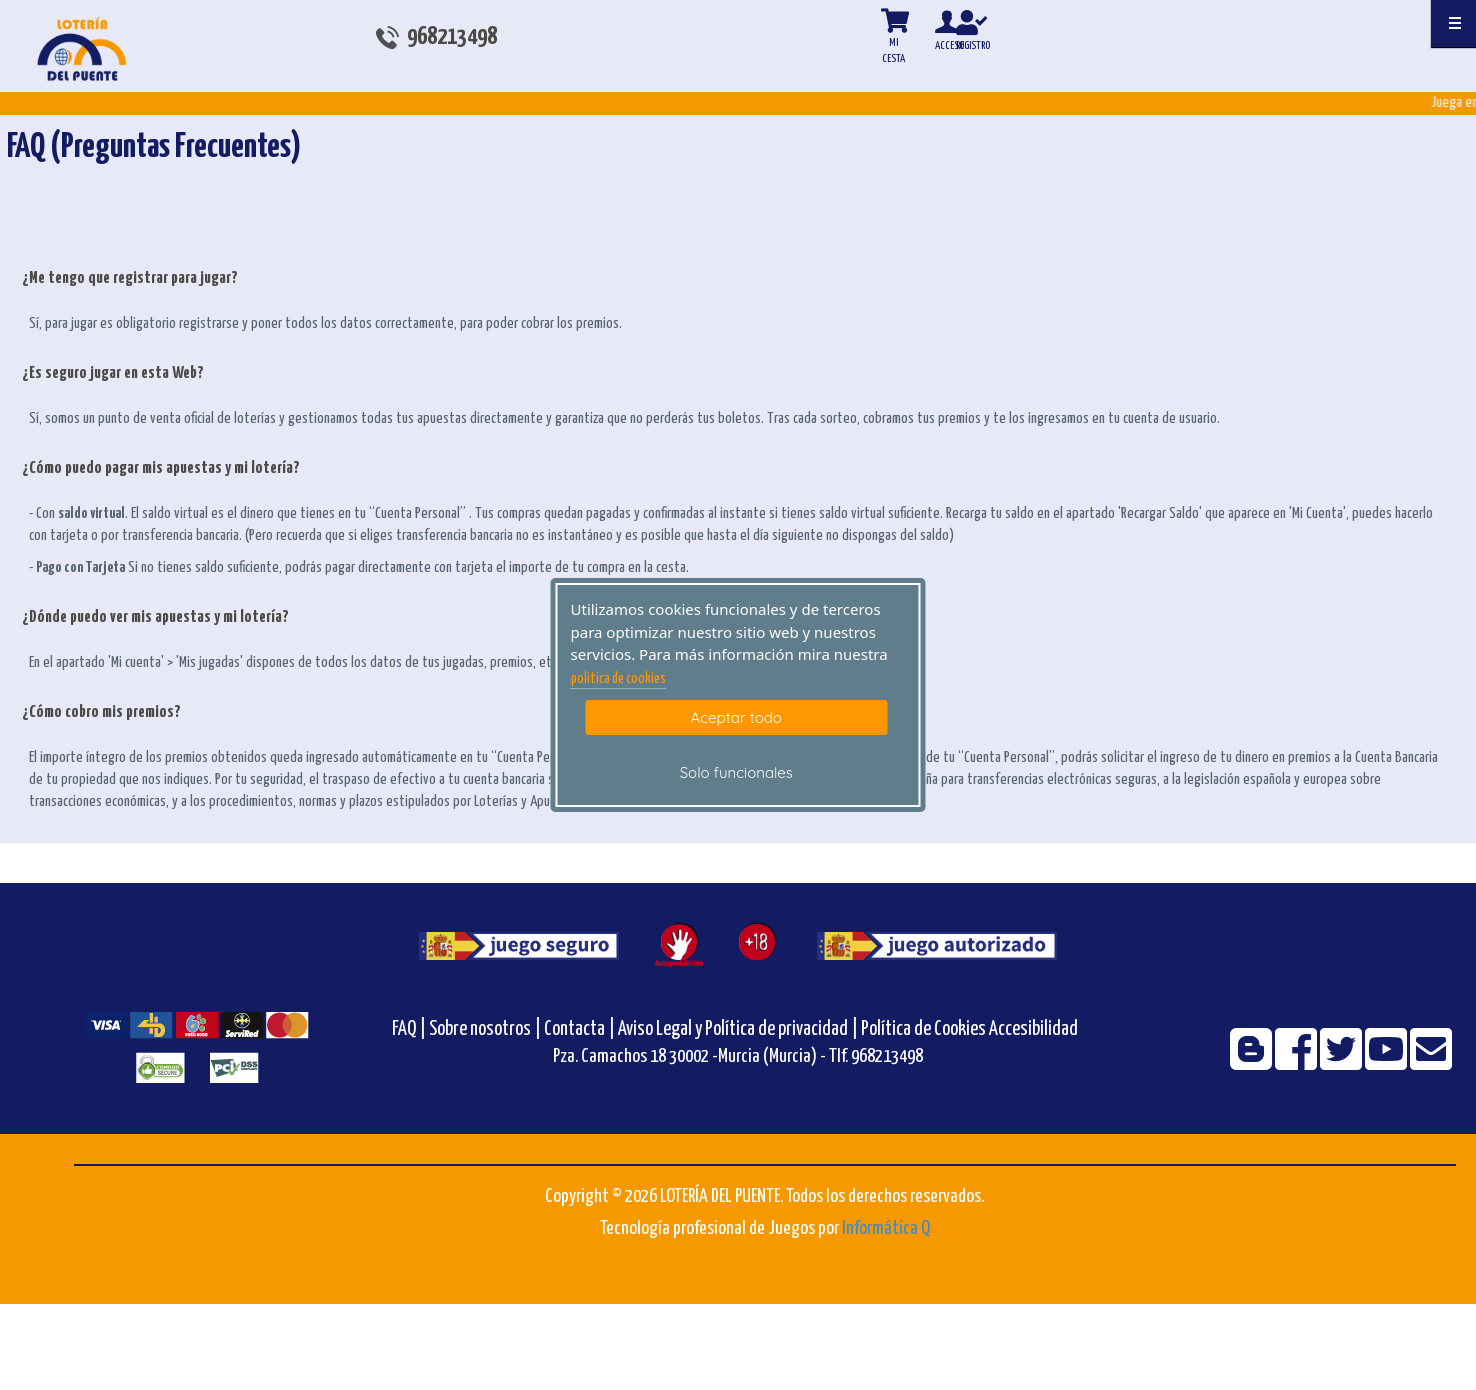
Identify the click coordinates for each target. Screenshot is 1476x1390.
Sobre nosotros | (485, 1029)
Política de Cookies (923, 1029)
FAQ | (410, 1029)
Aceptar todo (736, 717)
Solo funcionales (736, 772)
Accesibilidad (1033, 1029)
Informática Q (886, 1228)
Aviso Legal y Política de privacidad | (739, 1029)
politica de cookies (618, 679)
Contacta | (579, 1029)
